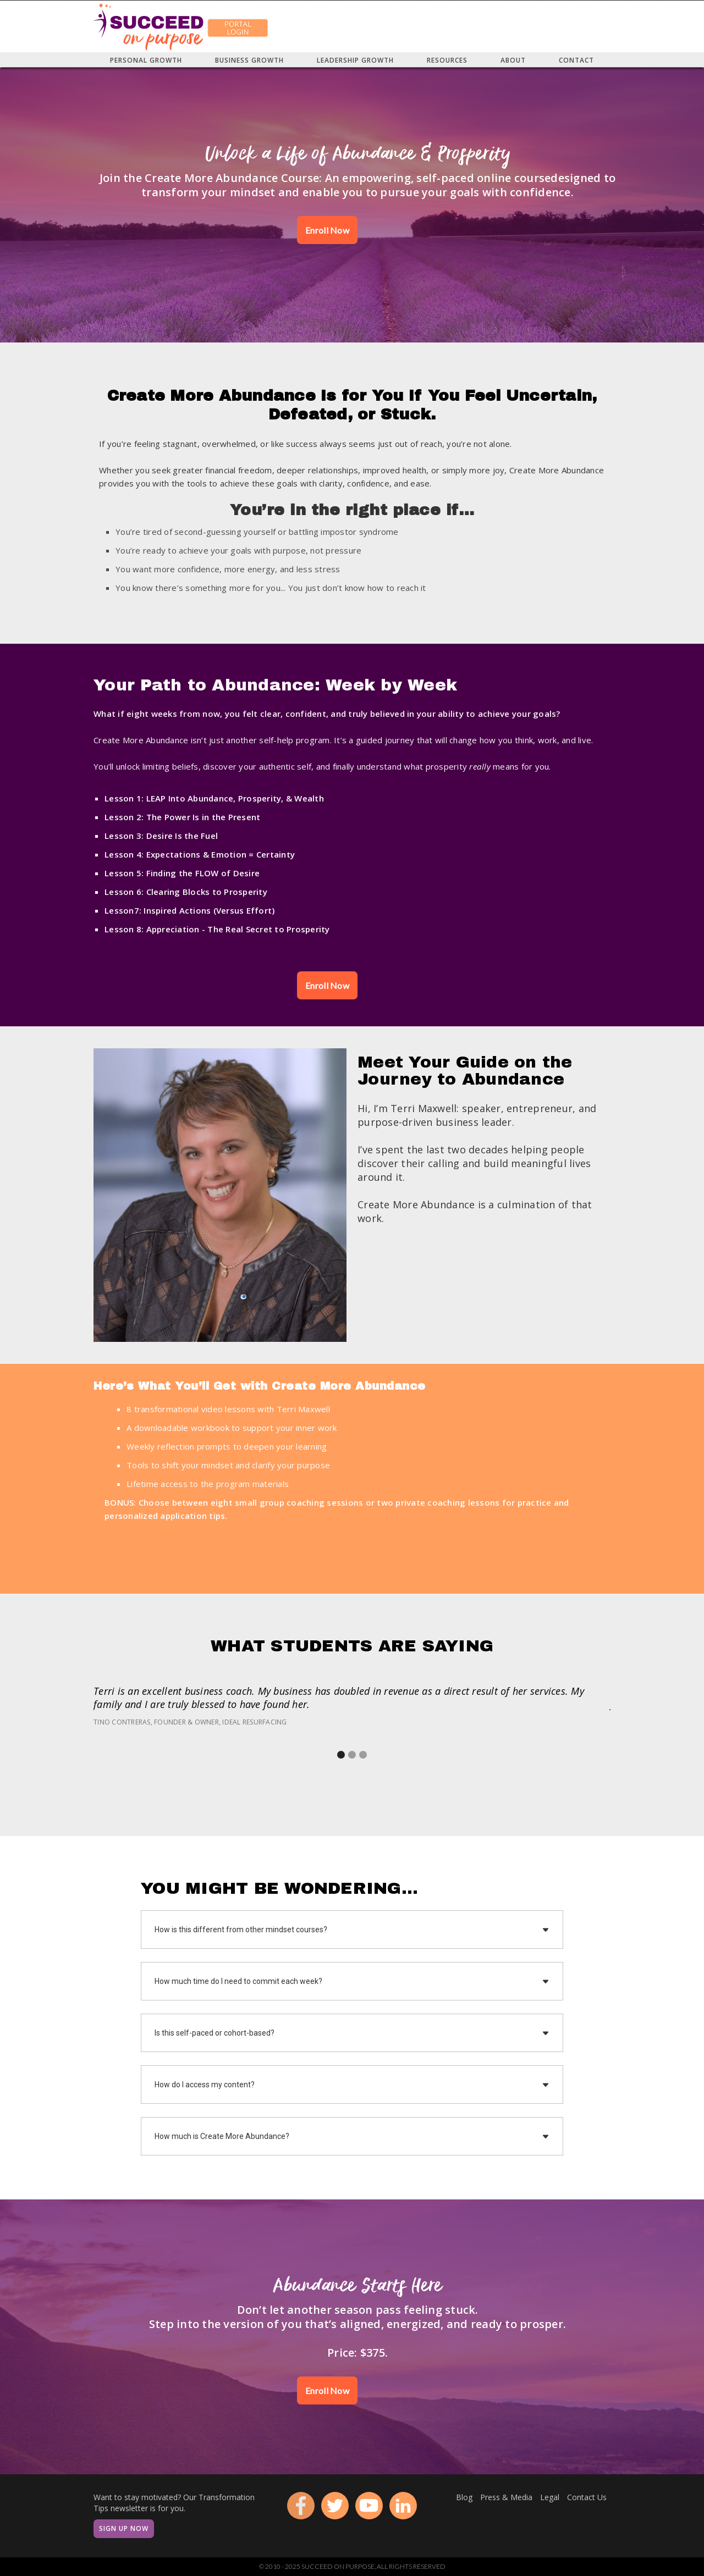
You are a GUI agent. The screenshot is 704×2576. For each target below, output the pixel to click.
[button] (341, 1755)
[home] (149, 26)
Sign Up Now (123, 2528)
